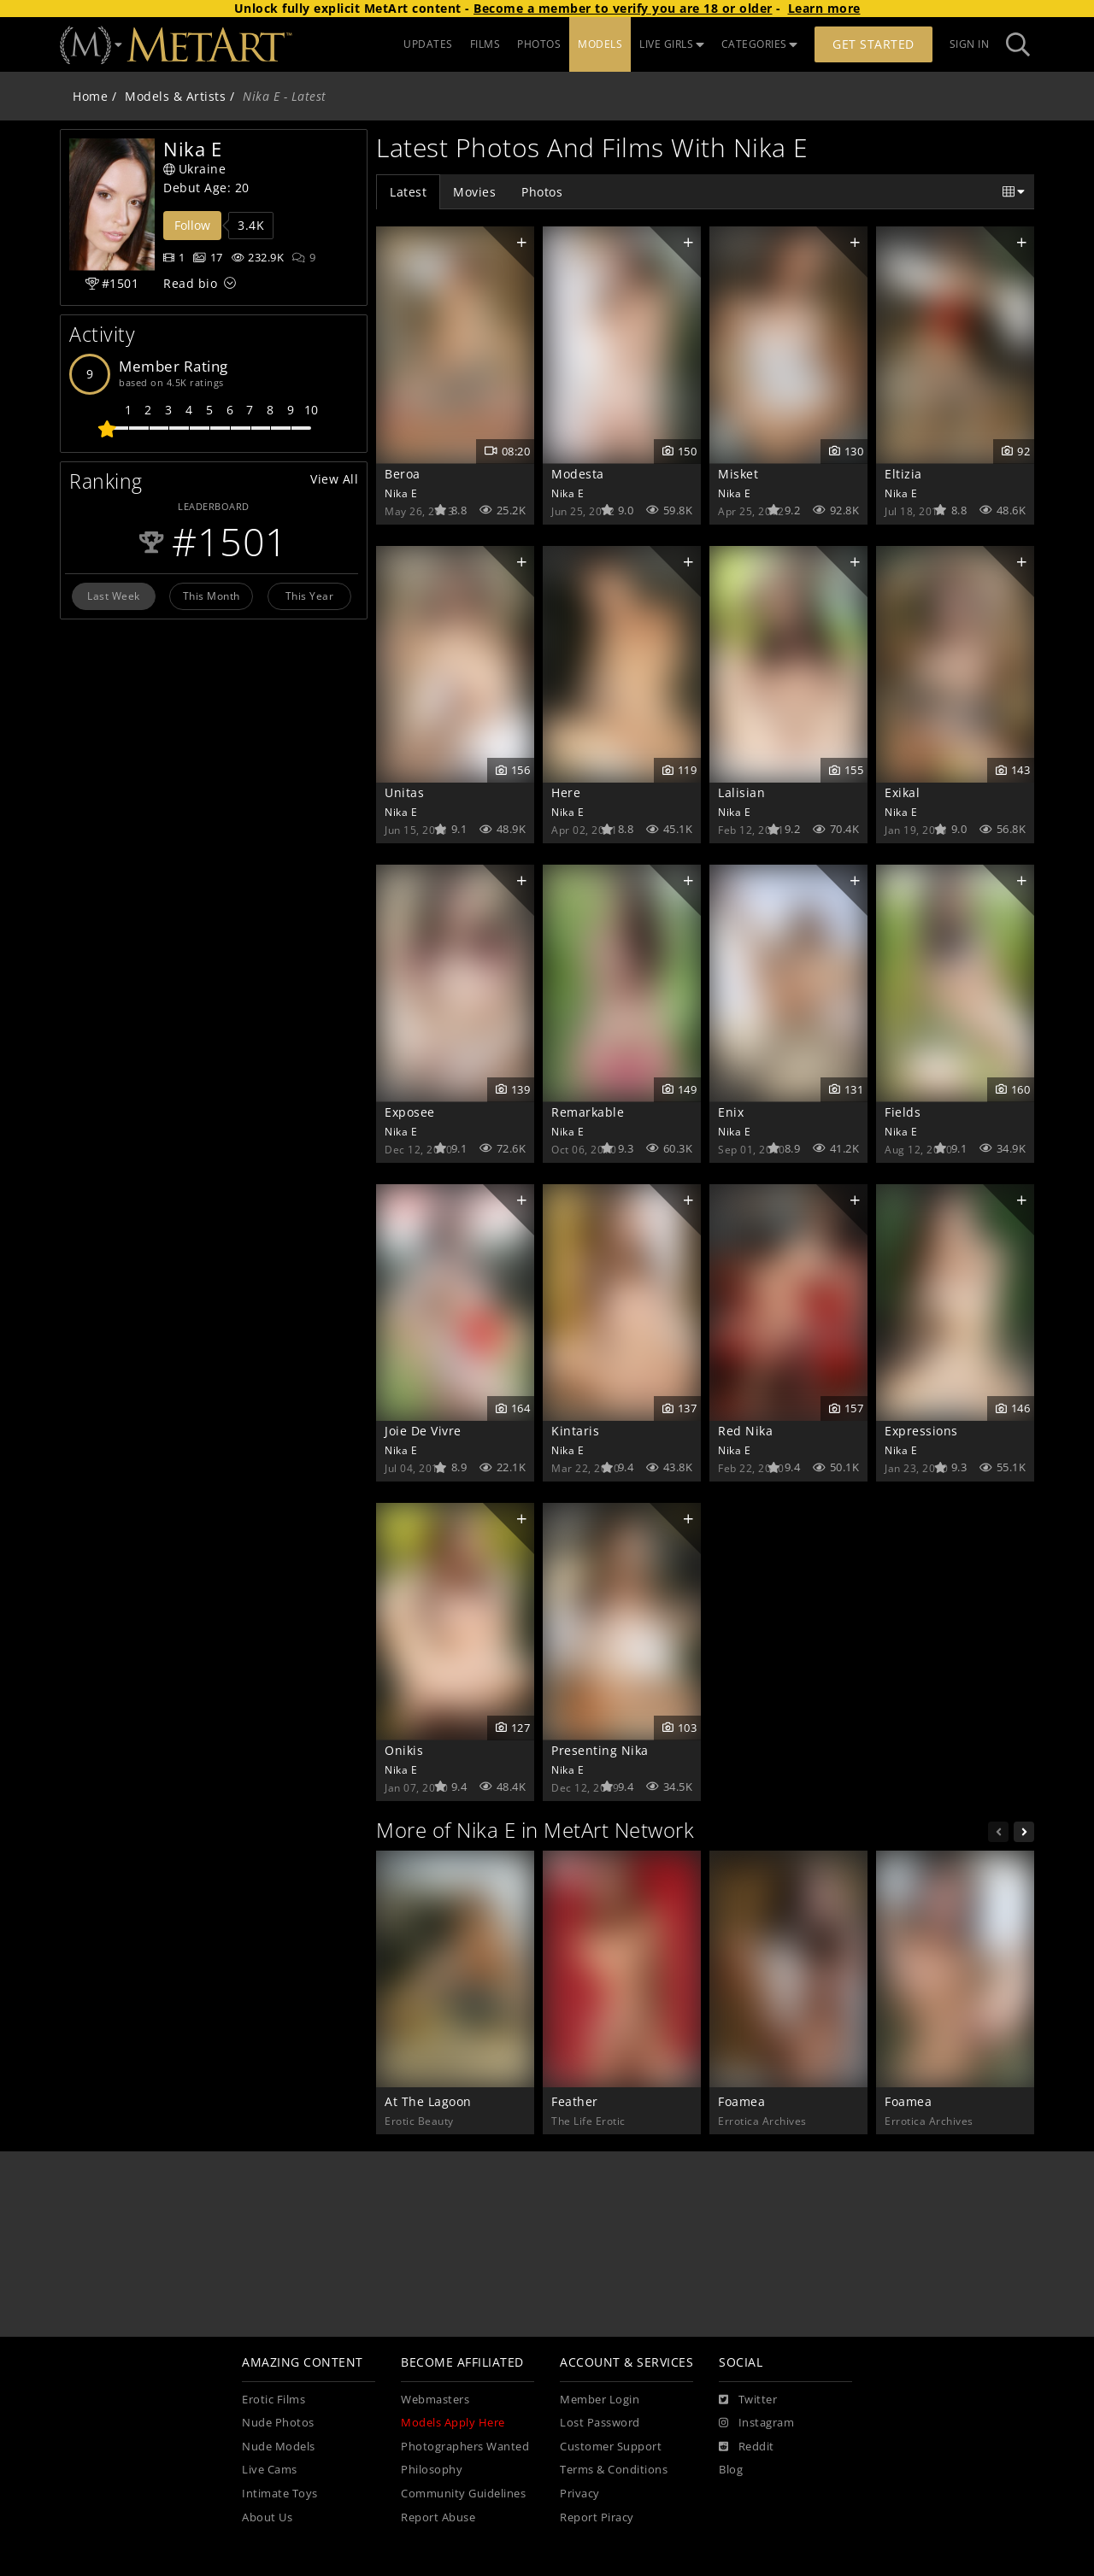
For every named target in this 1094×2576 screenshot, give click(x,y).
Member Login (599, 2399)
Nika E (401, 493)
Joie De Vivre (423, 1431)
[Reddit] (746, 2447)
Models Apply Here (453, 2422)
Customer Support (611, 2446)
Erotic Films (273, 2399)
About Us (267, 2517)
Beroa (403, 474)
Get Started (873, 44)
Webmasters (435, 2399)
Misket (738, 474)
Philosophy (431, 2469)
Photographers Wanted (465, 2446)
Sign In (970, 44)
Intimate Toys (280, 2493)
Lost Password (600, 2422)
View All (334, 479)
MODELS (600, 44)
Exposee (410, 1112)
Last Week (113, 595)
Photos (541, 192)
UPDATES (428, 44)
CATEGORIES (759, 44)
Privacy (580, 2493)
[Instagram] (756, 2423)
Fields (902, 1112)
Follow (192, 225)
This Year (309, 595)
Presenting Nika (600, 1750)
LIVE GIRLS (671, 44)
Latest (408, 192)
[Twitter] (748, 2400)
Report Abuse (438, 2517)
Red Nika (745, 1431)
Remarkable (587, 1112)
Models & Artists (175, 96)
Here (565, 792)
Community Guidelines (463, 2493)
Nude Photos (278, 2422)
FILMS (485, 44)
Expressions (921, 1431)
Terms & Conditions (614, 2469)
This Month (211, 595)
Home (90, 96)
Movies (474, 192)
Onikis (404, 1750)
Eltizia (903, 474)
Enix (731, 1112)
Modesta (577, 474)
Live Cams (269, 2469)
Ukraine (194, 169)
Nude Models (278, 2446)
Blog (731, 2469)
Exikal (902, 792)
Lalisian (741, 792)
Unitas (404, 792)
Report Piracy (597, 2517)
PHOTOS (539, 44)
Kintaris (575, 1431)
